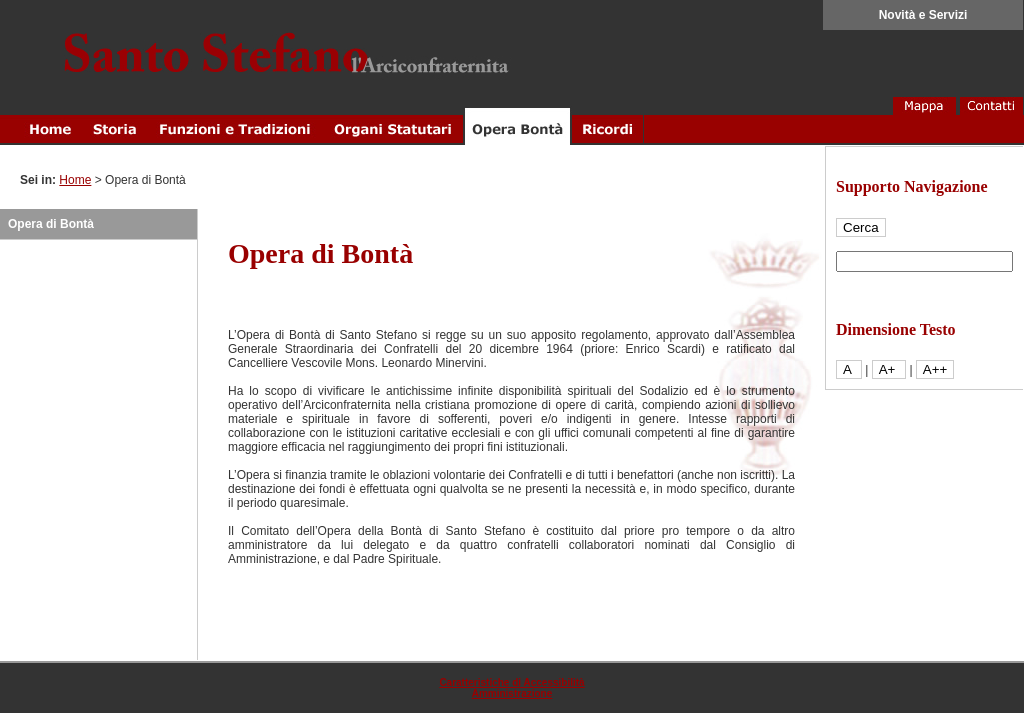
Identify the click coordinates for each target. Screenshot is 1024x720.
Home (75, 180)
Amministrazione (512, 693)
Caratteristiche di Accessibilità (511, 682)
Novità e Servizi (923, 15)
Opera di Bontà (51, 224)
